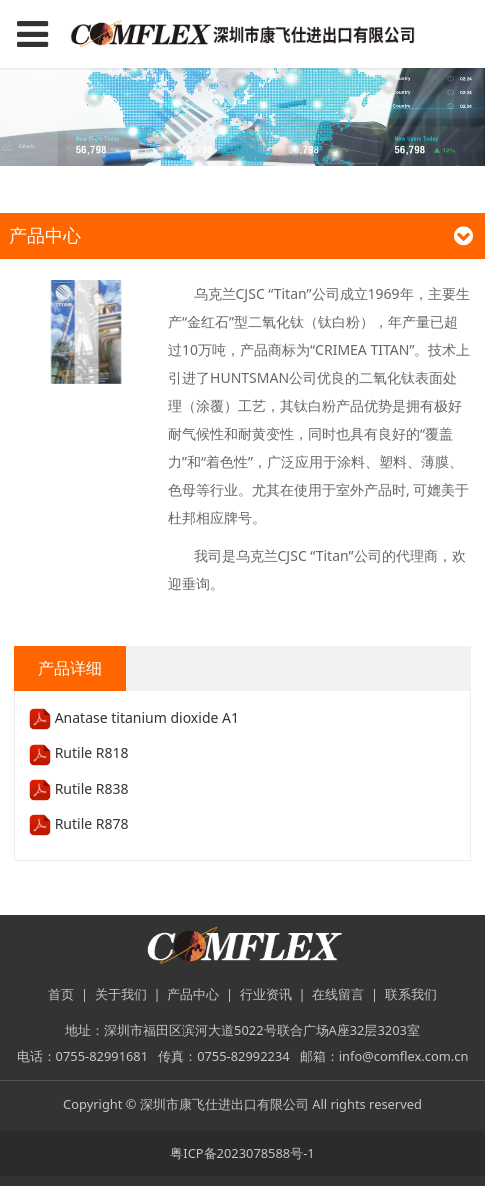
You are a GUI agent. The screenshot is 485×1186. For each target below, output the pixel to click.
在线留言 (338, 994)
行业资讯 (266, 994)
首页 (61, 994)
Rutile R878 (79, 823)
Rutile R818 (79, 752)
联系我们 (411, 994)
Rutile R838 (79, 788)
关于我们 (121, 994)
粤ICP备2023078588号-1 (242, 1153)
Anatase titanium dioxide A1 (134, 717)
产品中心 (193, 994)
